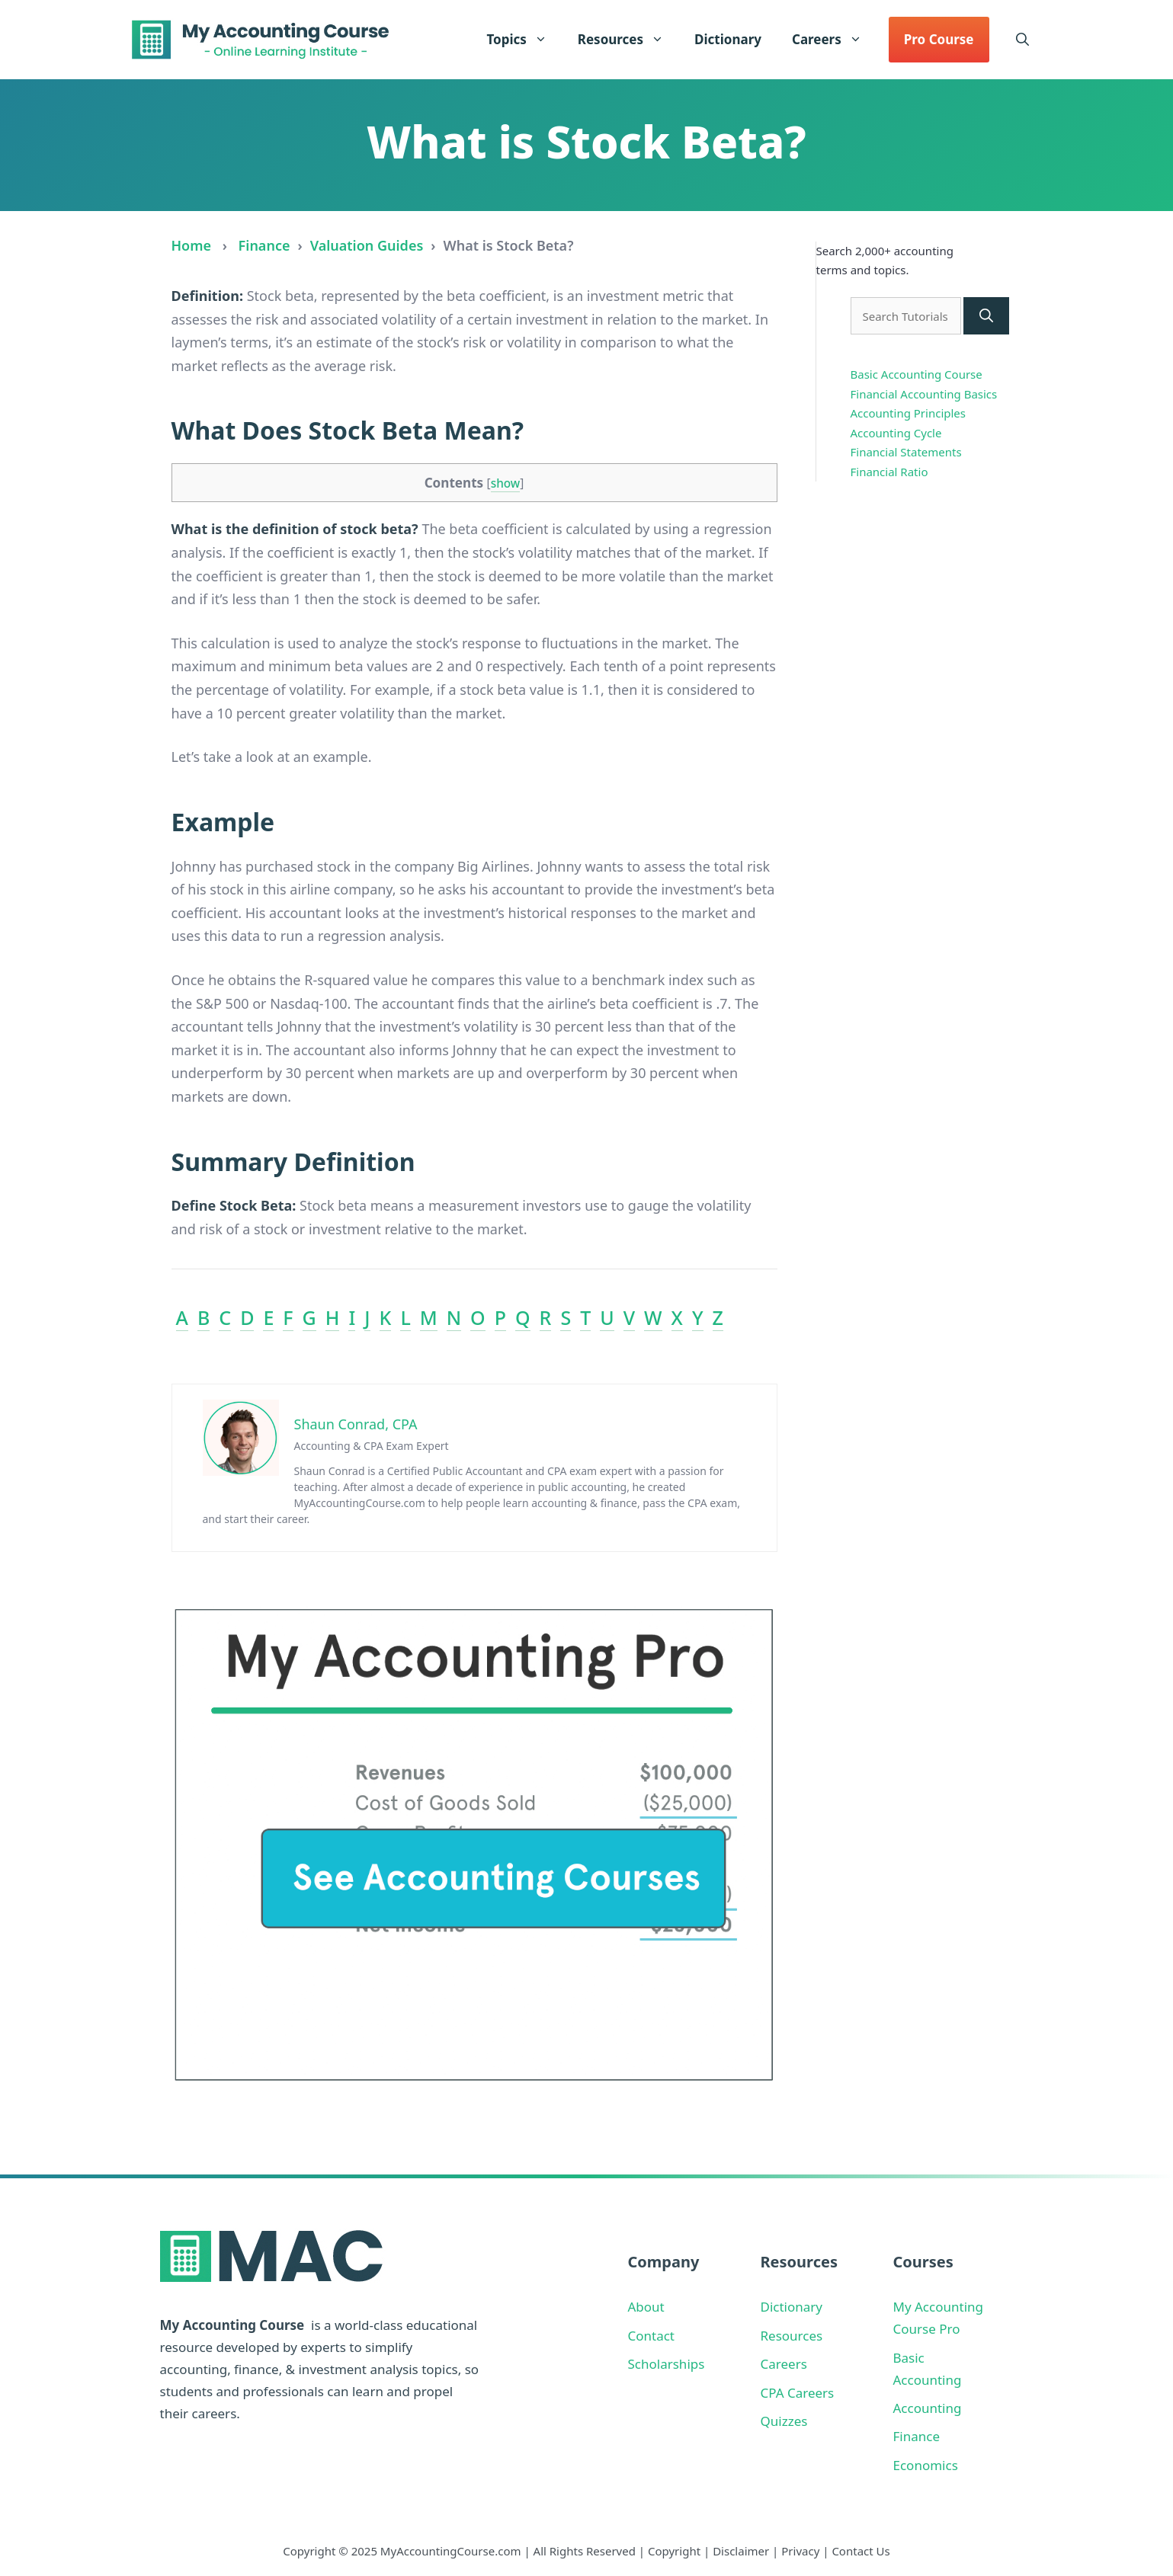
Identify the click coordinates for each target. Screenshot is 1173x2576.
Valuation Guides (367, 245)
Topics (524, 39)
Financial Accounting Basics (924, 394)
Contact (651, 2335)
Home (191, 245)
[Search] (986, 315)
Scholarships (666, 2364)
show (506, 483)
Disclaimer (741, 2550)
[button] (1022, 39)
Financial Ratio (889, 471)
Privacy (800, 2550)
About (646, 2306)
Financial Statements (906, 451)
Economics (925, 2465)
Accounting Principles (908, 413)
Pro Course (939, 39)
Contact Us (860, 2550)
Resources (628, 39)
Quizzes (784, 2421)
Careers (834, 39)
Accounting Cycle (896, 432)
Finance (264, 245)
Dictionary (727, 39)
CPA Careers (798, 2393)
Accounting (927, 2408)
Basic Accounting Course (916, 374)
